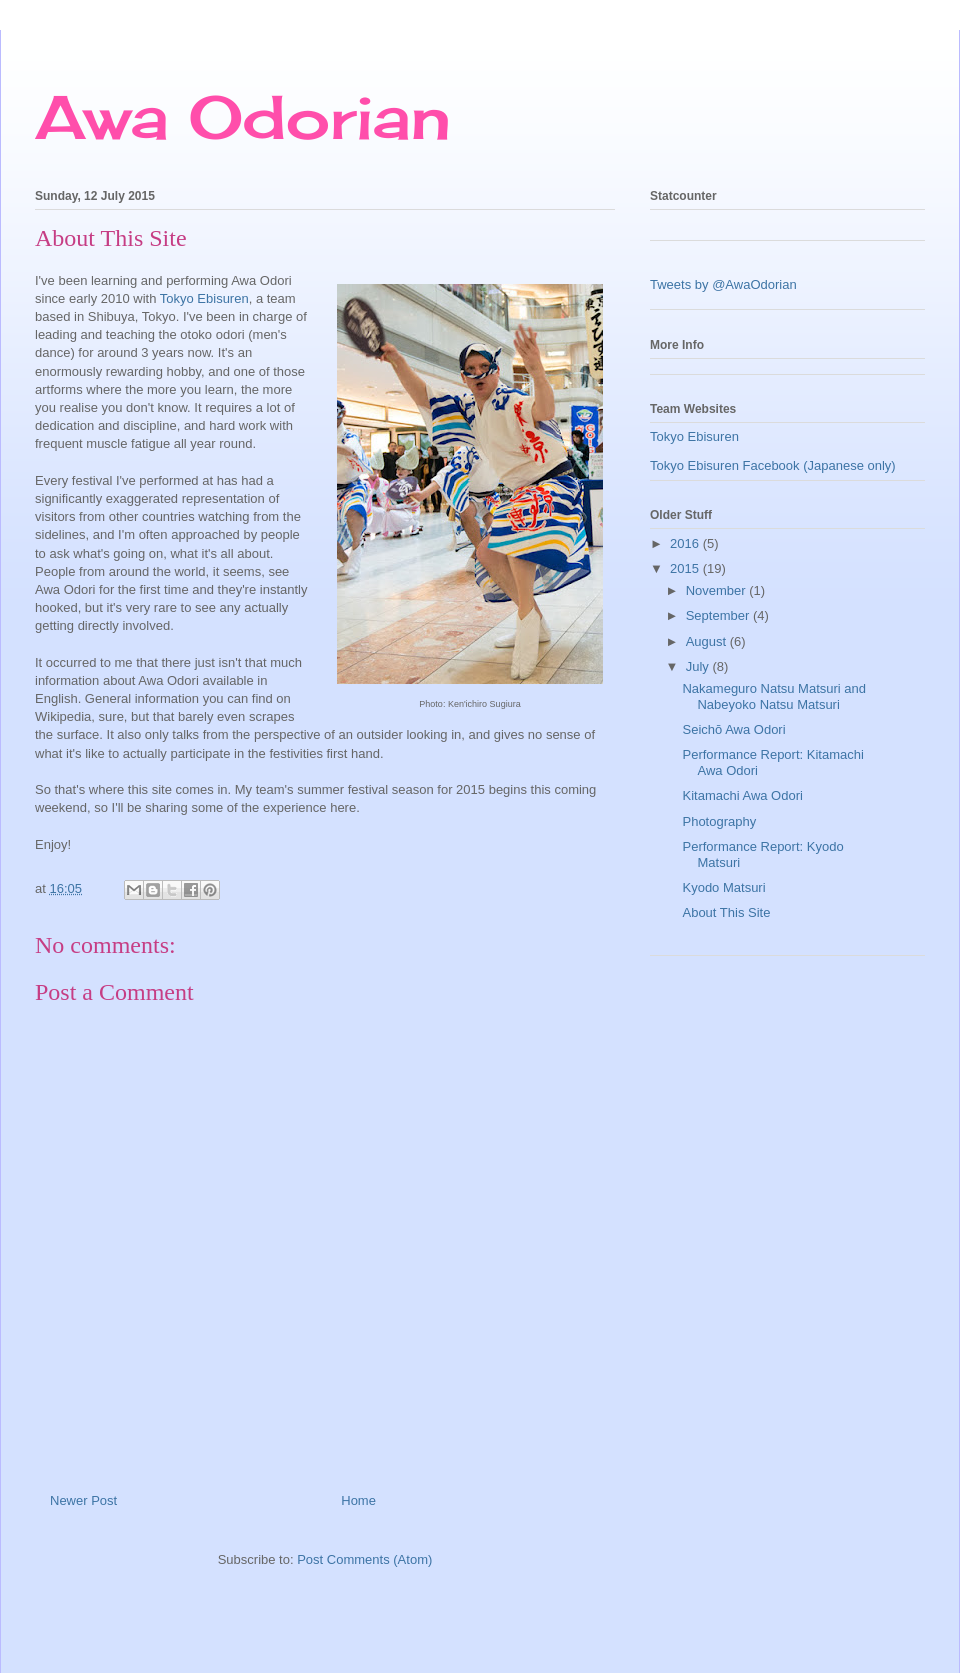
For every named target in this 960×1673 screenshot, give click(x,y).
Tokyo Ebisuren (204, 298)
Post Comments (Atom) (364, 1559)
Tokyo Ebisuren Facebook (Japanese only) (773, 465)
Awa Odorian (243, 116)
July (699, 666)
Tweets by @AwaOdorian (723, 284)
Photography (719, 821)
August (708, 641)
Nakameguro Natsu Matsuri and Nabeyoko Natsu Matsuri (774, 696)
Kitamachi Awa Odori (742, 795)
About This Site (726, 912)
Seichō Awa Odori (733, 729)
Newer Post (83, 1500)
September (719, 615)
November (718, 590)
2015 (686, 568)
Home (358, 1500)
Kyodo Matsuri (723, 887)
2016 (686, 543)
